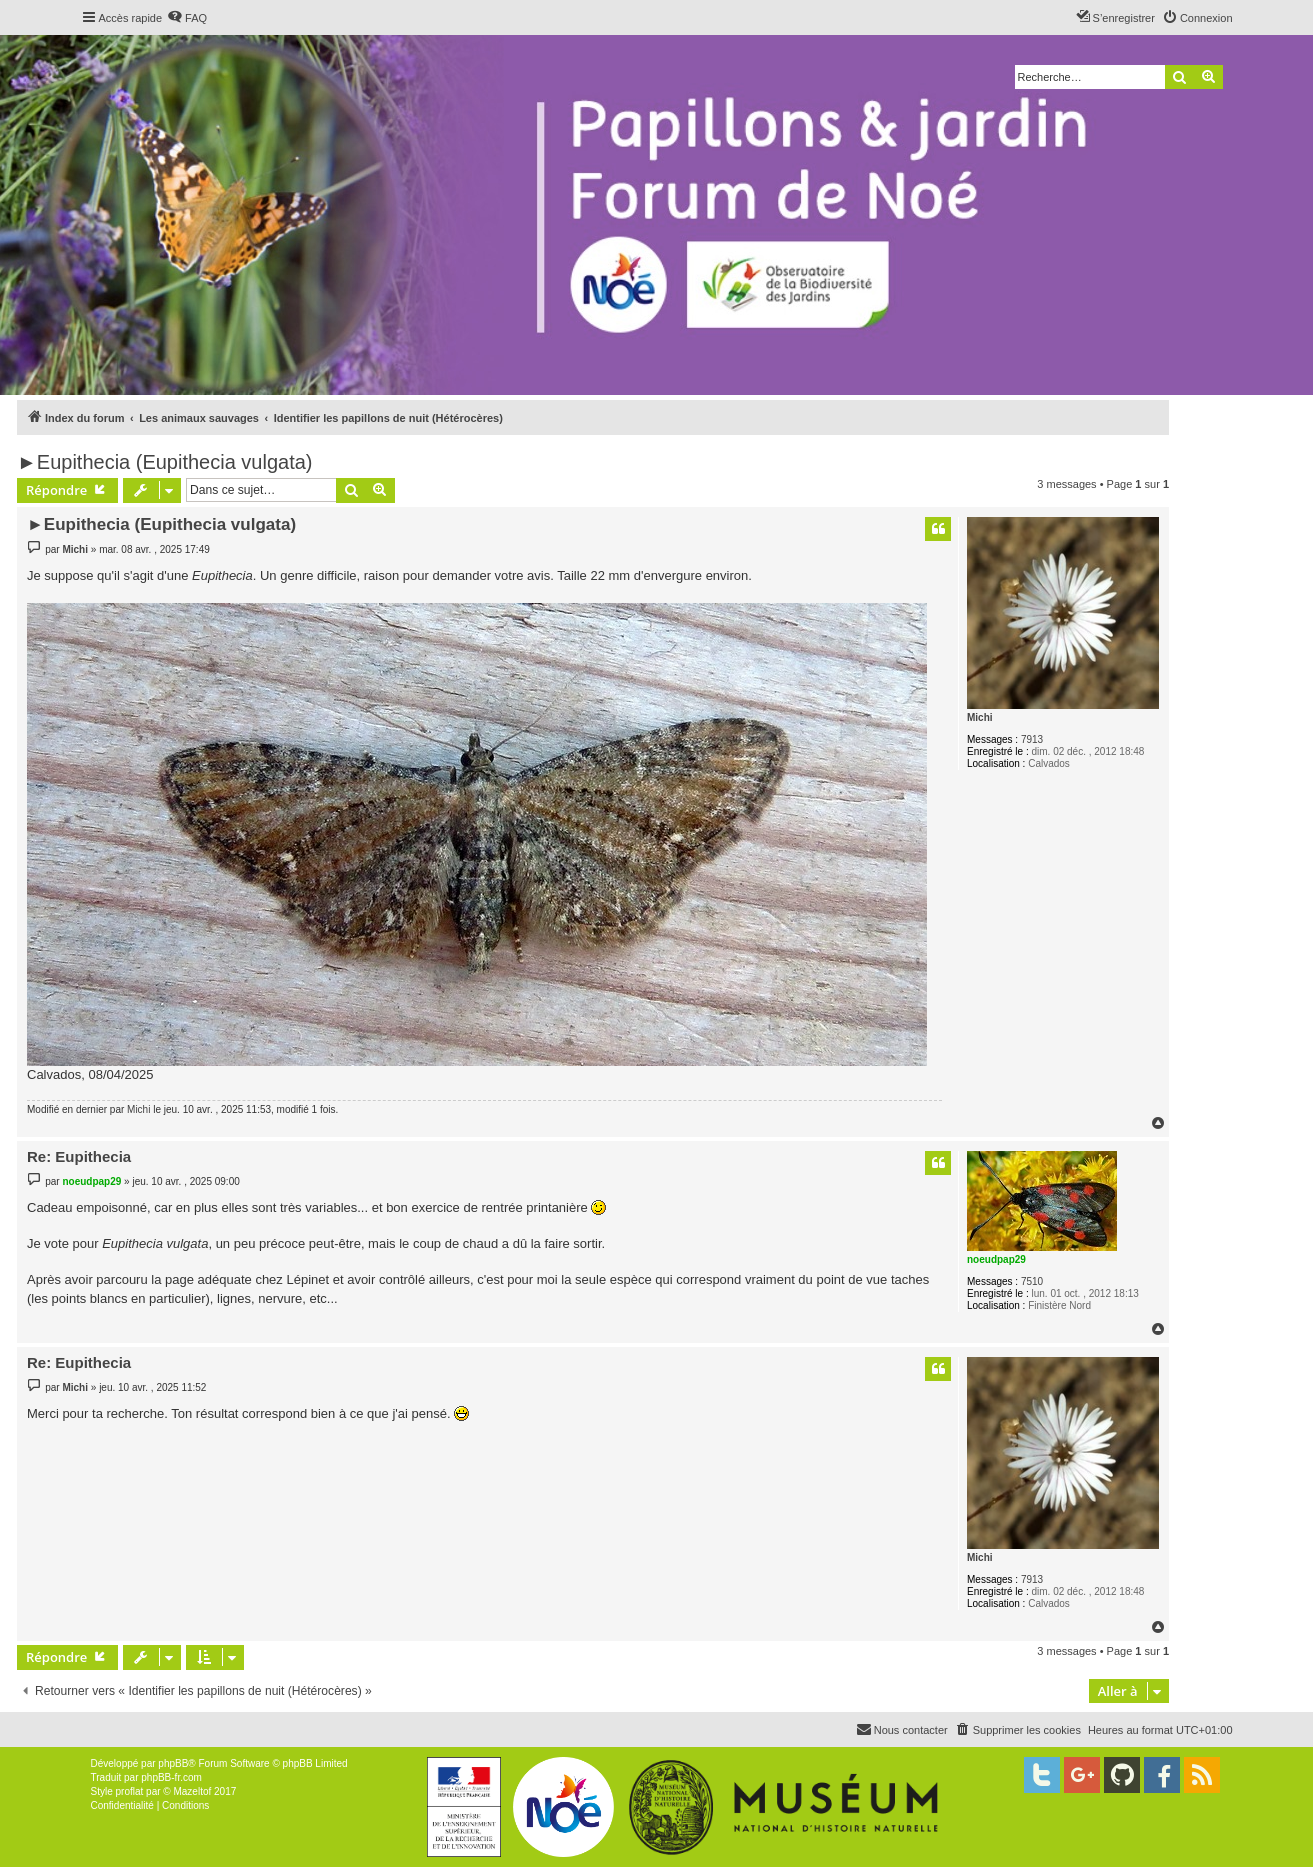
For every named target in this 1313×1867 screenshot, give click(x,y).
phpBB (173, 1763)
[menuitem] (187, 18)
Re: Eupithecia (79, 1156)
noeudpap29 (996, 1259)
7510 (1032, 1281)
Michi (980, 717)
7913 (1032, 739)
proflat (130, 1791)
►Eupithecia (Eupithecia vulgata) (165, 462)
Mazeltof (192, 1791)
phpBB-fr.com (171, 1777)
